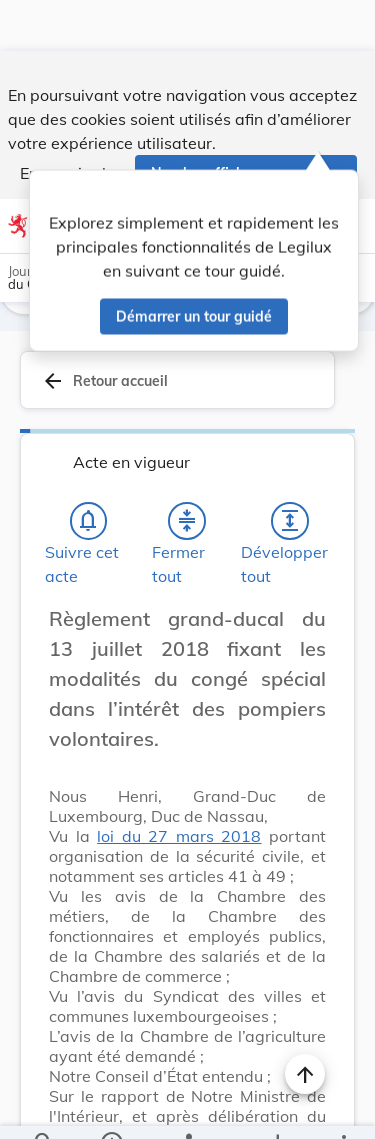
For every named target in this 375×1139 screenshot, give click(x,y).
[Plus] (343, 1107)
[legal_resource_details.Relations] (187, 1107)
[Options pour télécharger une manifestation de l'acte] (276, 1107)
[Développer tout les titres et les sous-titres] (290, 473)
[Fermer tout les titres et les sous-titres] (187, 473)
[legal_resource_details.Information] (110, 1107)
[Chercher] (44, 1107)
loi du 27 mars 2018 (179, 788)
